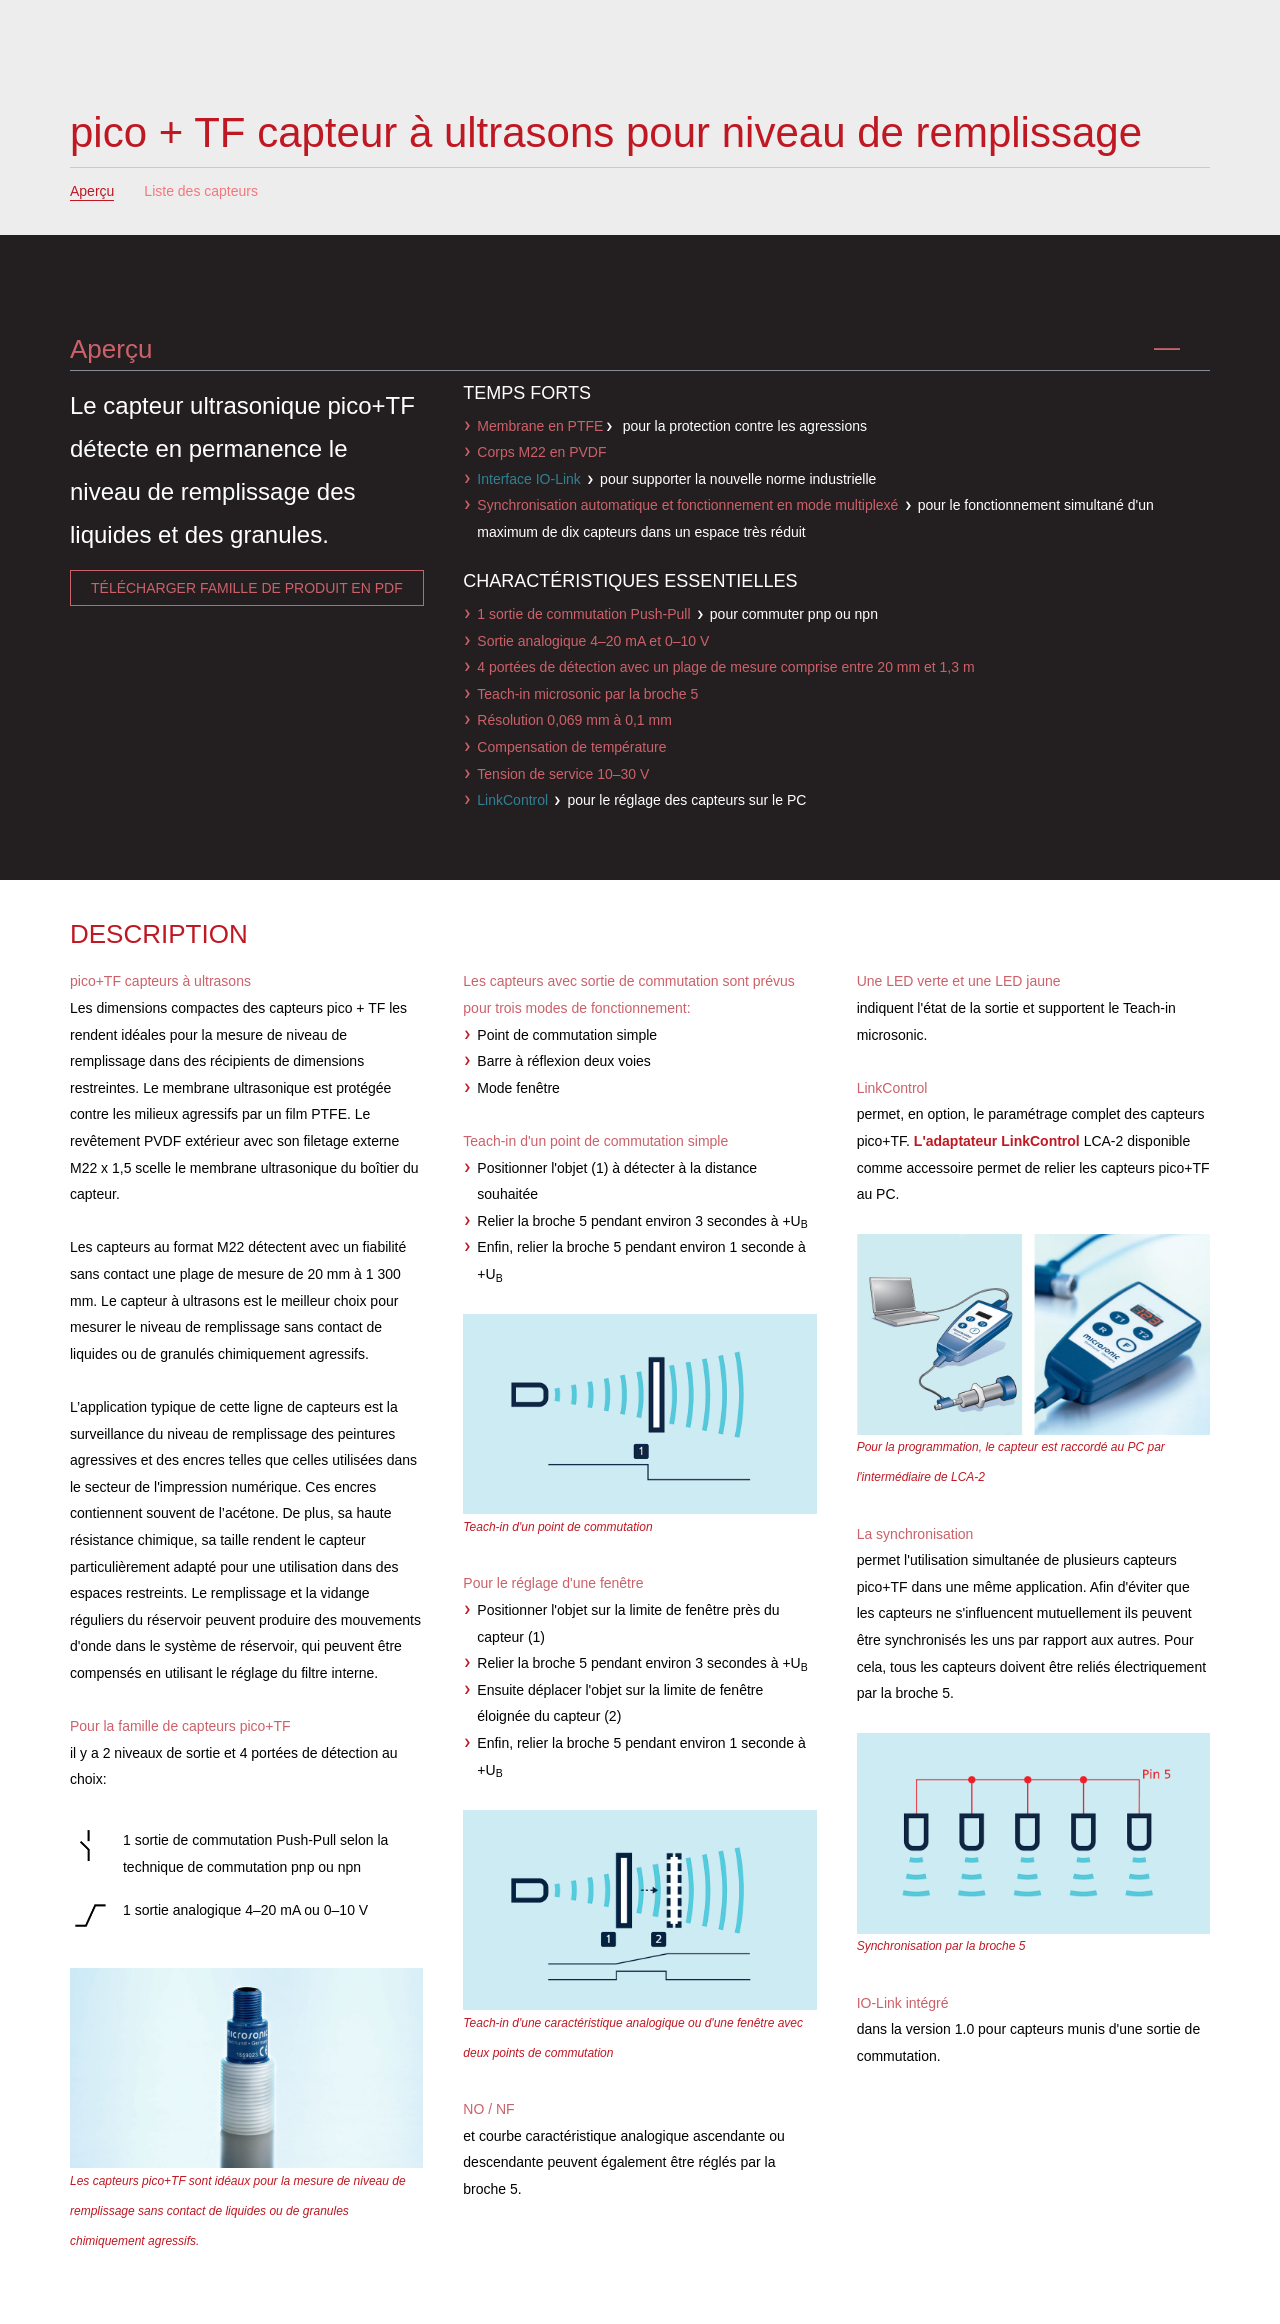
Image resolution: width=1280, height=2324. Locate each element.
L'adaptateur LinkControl (997, 1141)
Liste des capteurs (201, 191)
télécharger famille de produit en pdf (247, 588)
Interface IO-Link (529, 479)
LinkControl (512, 800)
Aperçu (92, 191)
